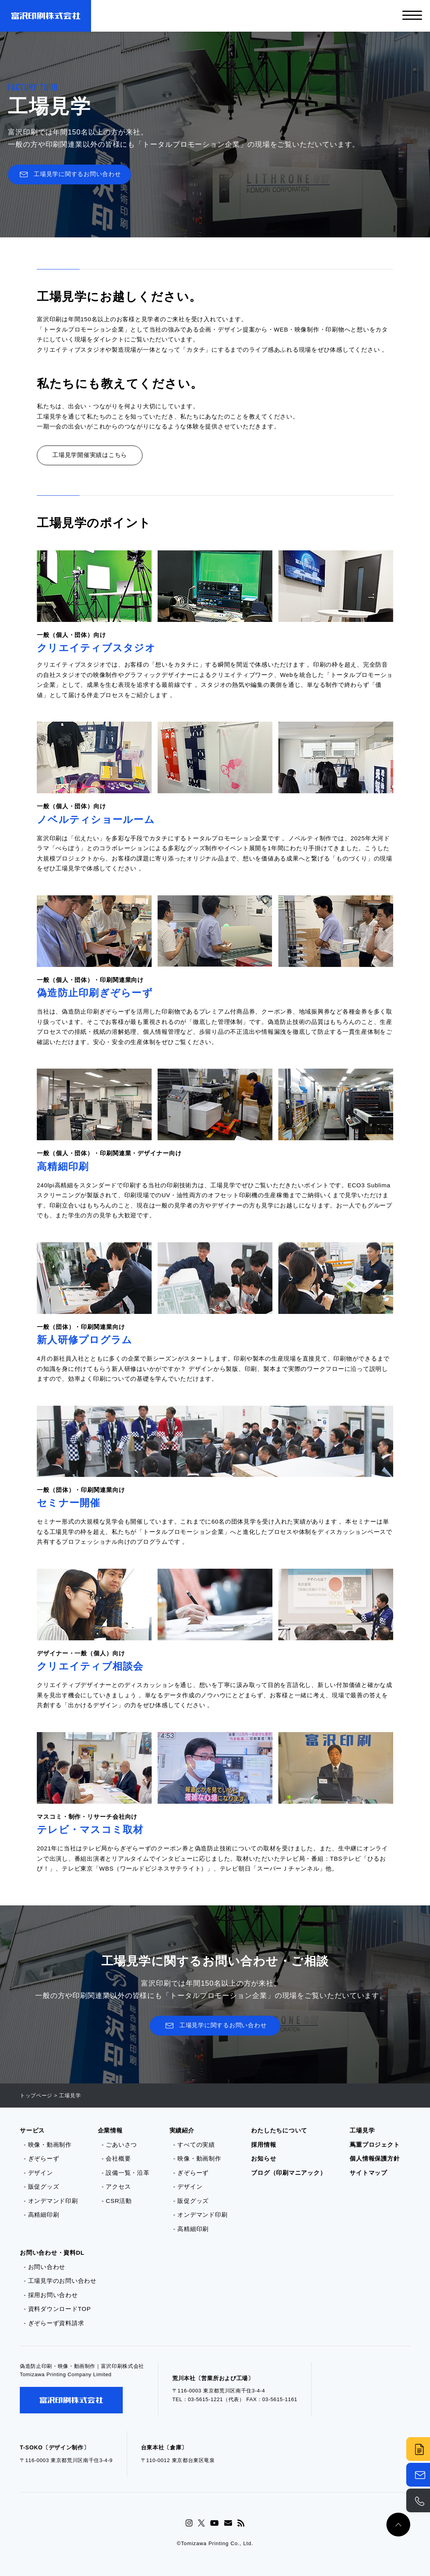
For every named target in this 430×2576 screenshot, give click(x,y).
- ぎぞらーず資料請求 (54, 2323)
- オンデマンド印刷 (51, 2200)
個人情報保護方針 (375, 2158)
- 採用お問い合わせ (51, 2295)
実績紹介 (181, 2130)
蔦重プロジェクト (375, 2144)
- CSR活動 (117, 2200)
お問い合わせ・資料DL (52, 2252)
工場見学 (362, 2130)
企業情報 (110, 2130)
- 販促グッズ (41, 2186)
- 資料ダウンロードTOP (57, 2308)
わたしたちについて (279, 2130)
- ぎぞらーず (41, 2158)
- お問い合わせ (44, 2266)
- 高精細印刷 (41, 2214)
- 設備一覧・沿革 (126, 2172)
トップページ (36, 2095)
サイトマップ (368, 2172)
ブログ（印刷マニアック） (288, 2172)
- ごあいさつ (119, 2144)
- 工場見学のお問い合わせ (60, 2280)
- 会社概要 (116, 2158)
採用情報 (263, 2144)
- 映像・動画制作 (48, 2144)
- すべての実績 (194, 2144)
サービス (32, 2130)
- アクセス (116, 2186)
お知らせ (263, 2158)
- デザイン (38, 2172)
